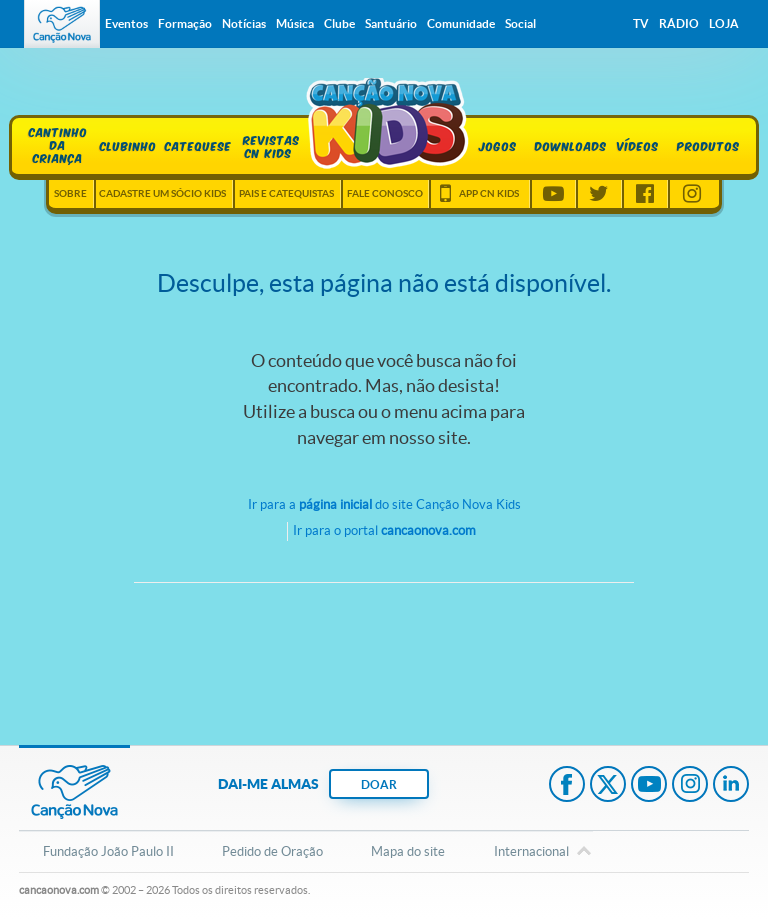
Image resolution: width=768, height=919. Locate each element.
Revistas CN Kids (268, 146)
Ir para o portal (384, 530)
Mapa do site (408, 851)
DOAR (379, 784)
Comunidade (461, 23)
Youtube (553, 194)
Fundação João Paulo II (108, 851)
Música (295, 23)
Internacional (531, 853)
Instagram (692, 194)
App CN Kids (489, 193)
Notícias (244, 23)
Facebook (645, 194)
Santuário (391, 23)
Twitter (599, 194)
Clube (339, 23)
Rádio (679, 23)
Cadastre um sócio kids (162, 193)
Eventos (126, 23)
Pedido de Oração (272, 851)
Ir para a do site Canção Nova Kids (384, 504)
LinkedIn (731, 786)
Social (520, 23)
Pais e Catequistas (286, 193)
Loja (724, 23)
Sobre (70, 193)
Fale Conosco (385, 193)
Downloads (568, 145)
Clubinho (128, 145)
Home (381, 124)
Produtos (708, 145)
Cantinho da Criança (58, 143)
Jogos (498, 145)
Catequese (198, 145)
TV (641, 23)
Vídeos (638, 145)
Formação (185, 23)
